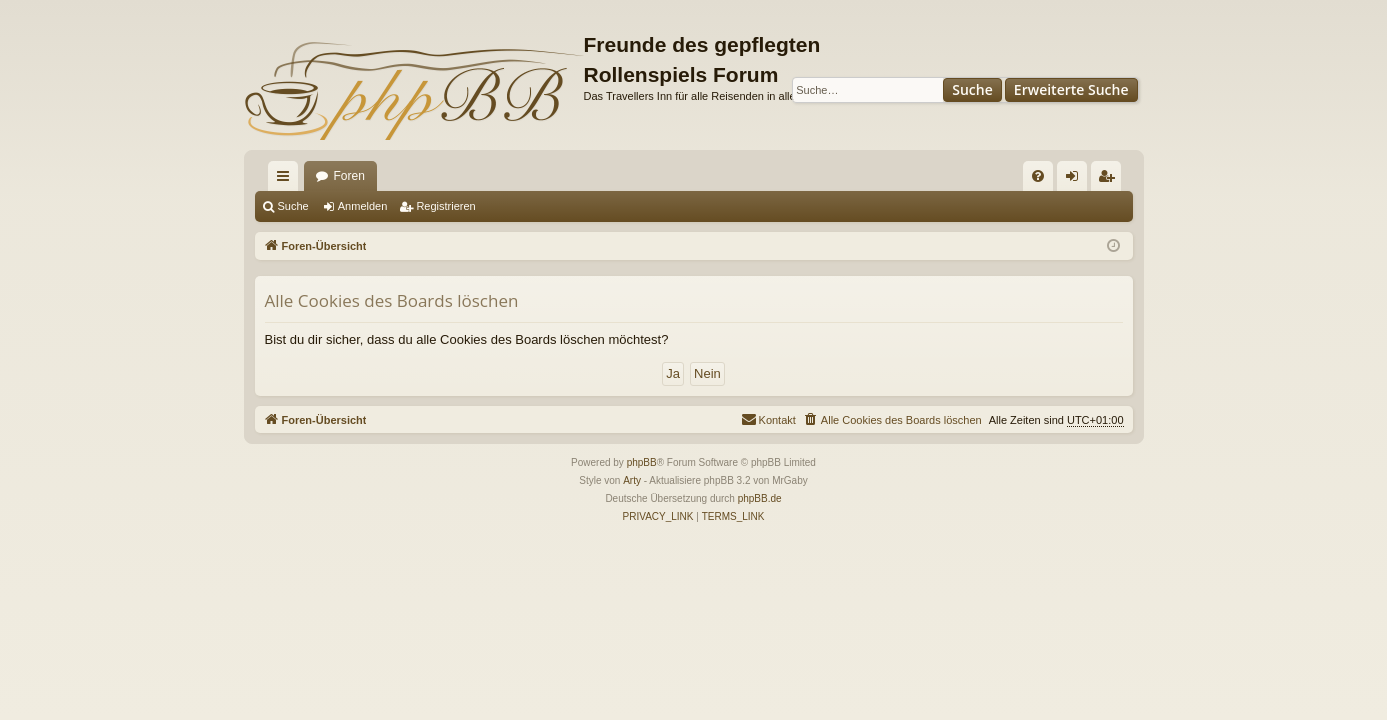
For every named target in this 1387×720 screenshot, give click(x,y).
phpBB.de (760, 498)
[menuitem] (1038, 176)
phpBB (642, 462)
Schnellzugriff (287, 180)
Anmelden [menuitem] (1075, 180)
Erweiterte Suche (1071, 89)
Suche (972, 89)
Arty (632, 480)
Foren (349, 176)
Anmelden (363, 206)
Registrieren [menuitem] (1109, 180)
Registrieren (445, 206)
